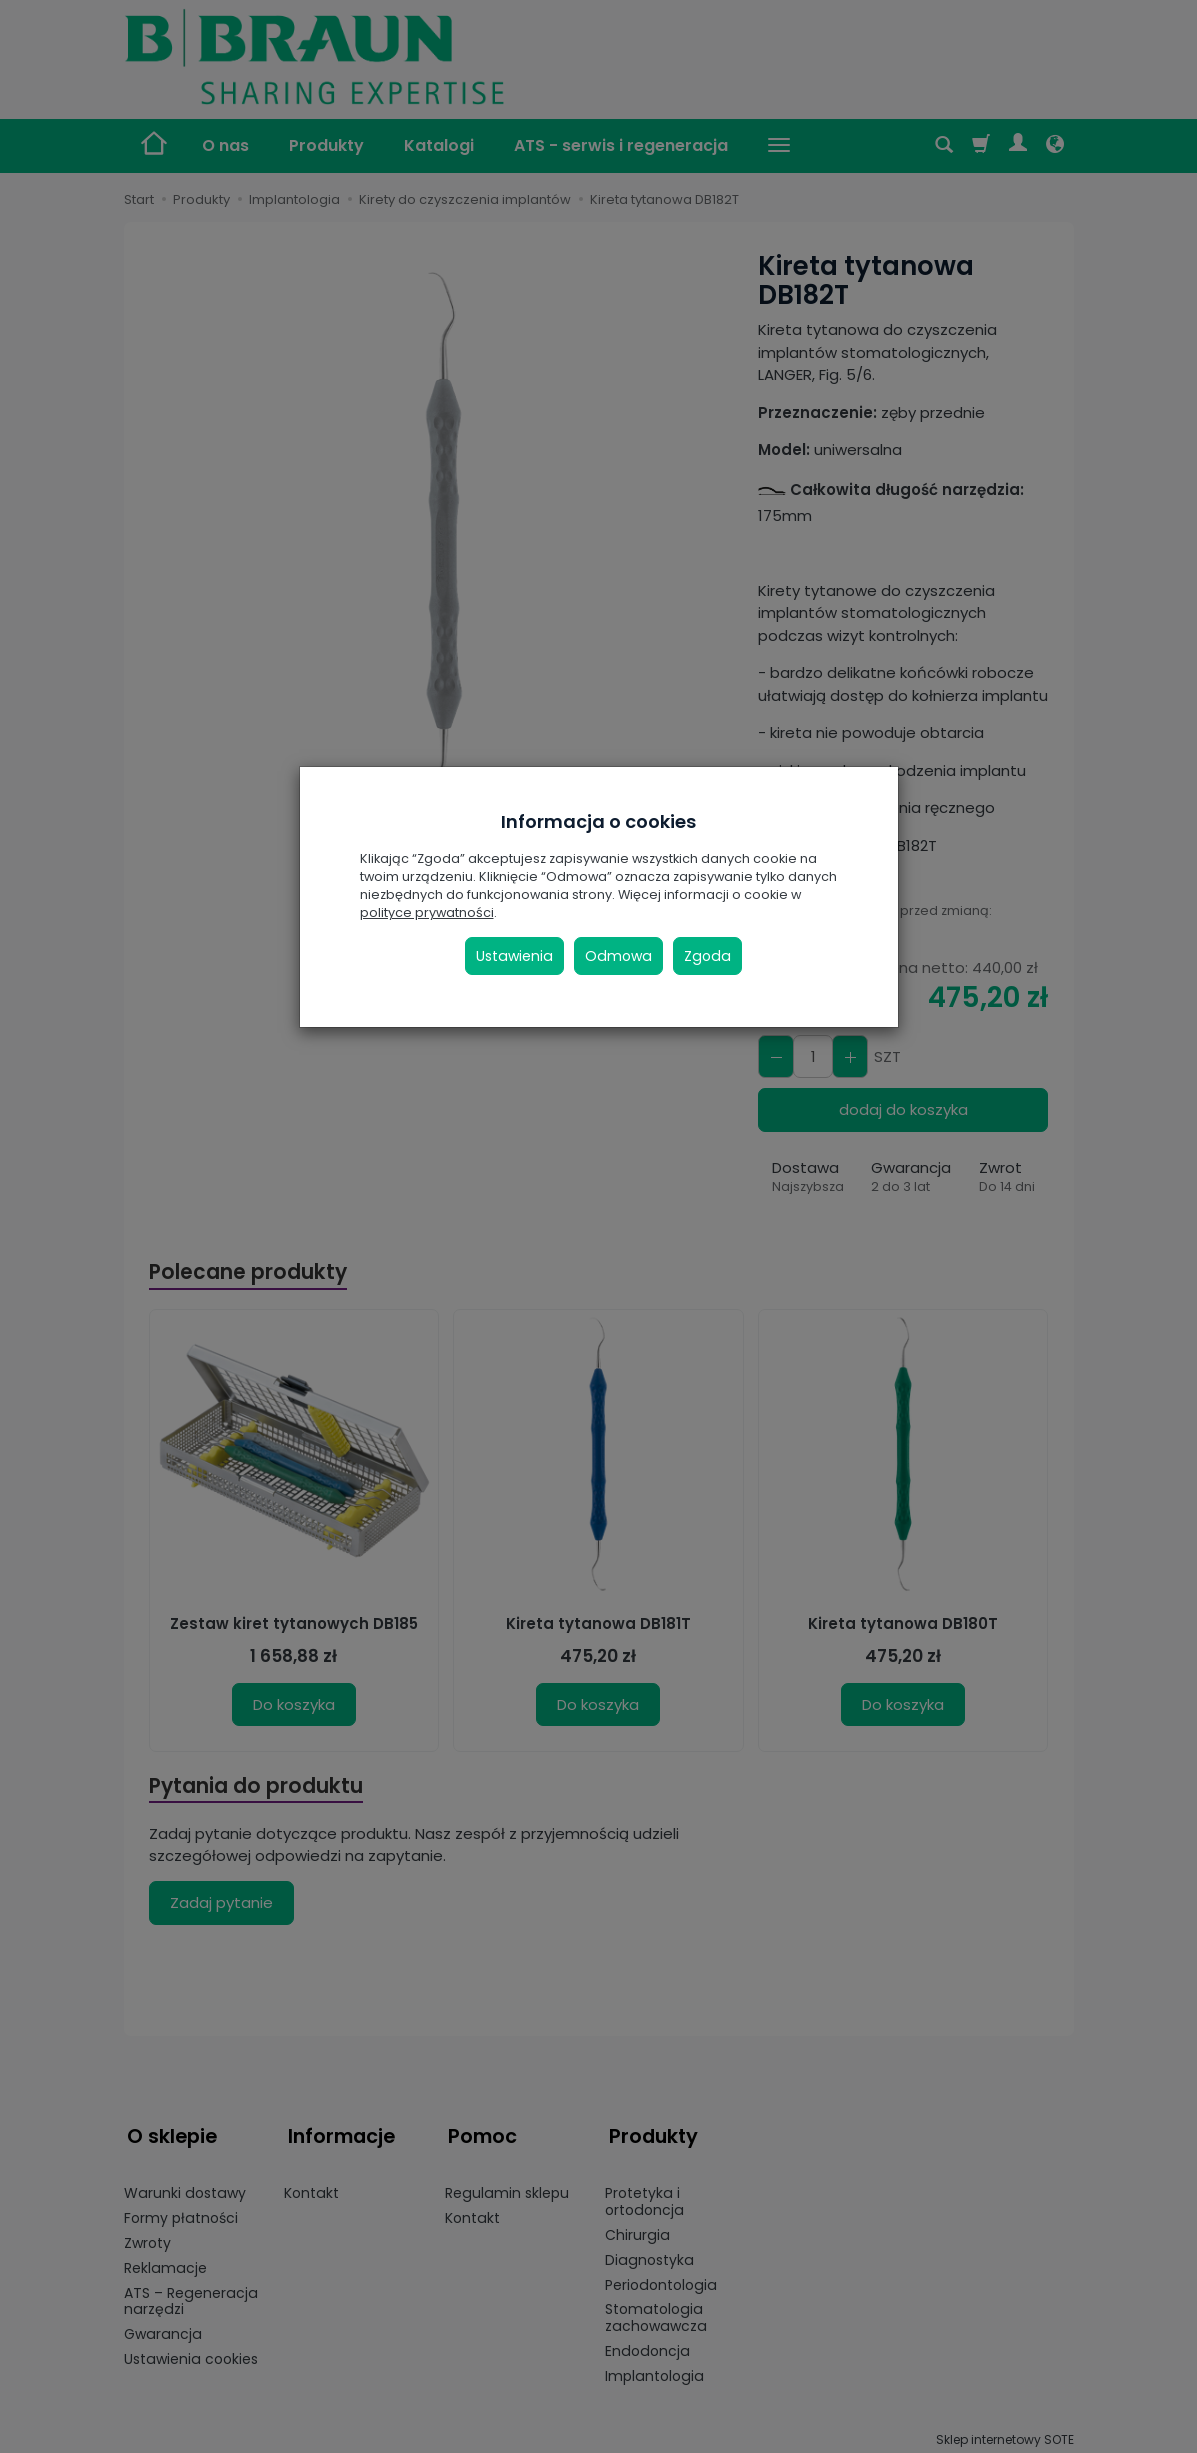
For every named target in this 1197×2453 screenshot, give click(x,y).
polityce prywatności (427, 912)
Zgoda (707, 956)
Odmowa (618, 956)
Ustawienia (514, 956)
